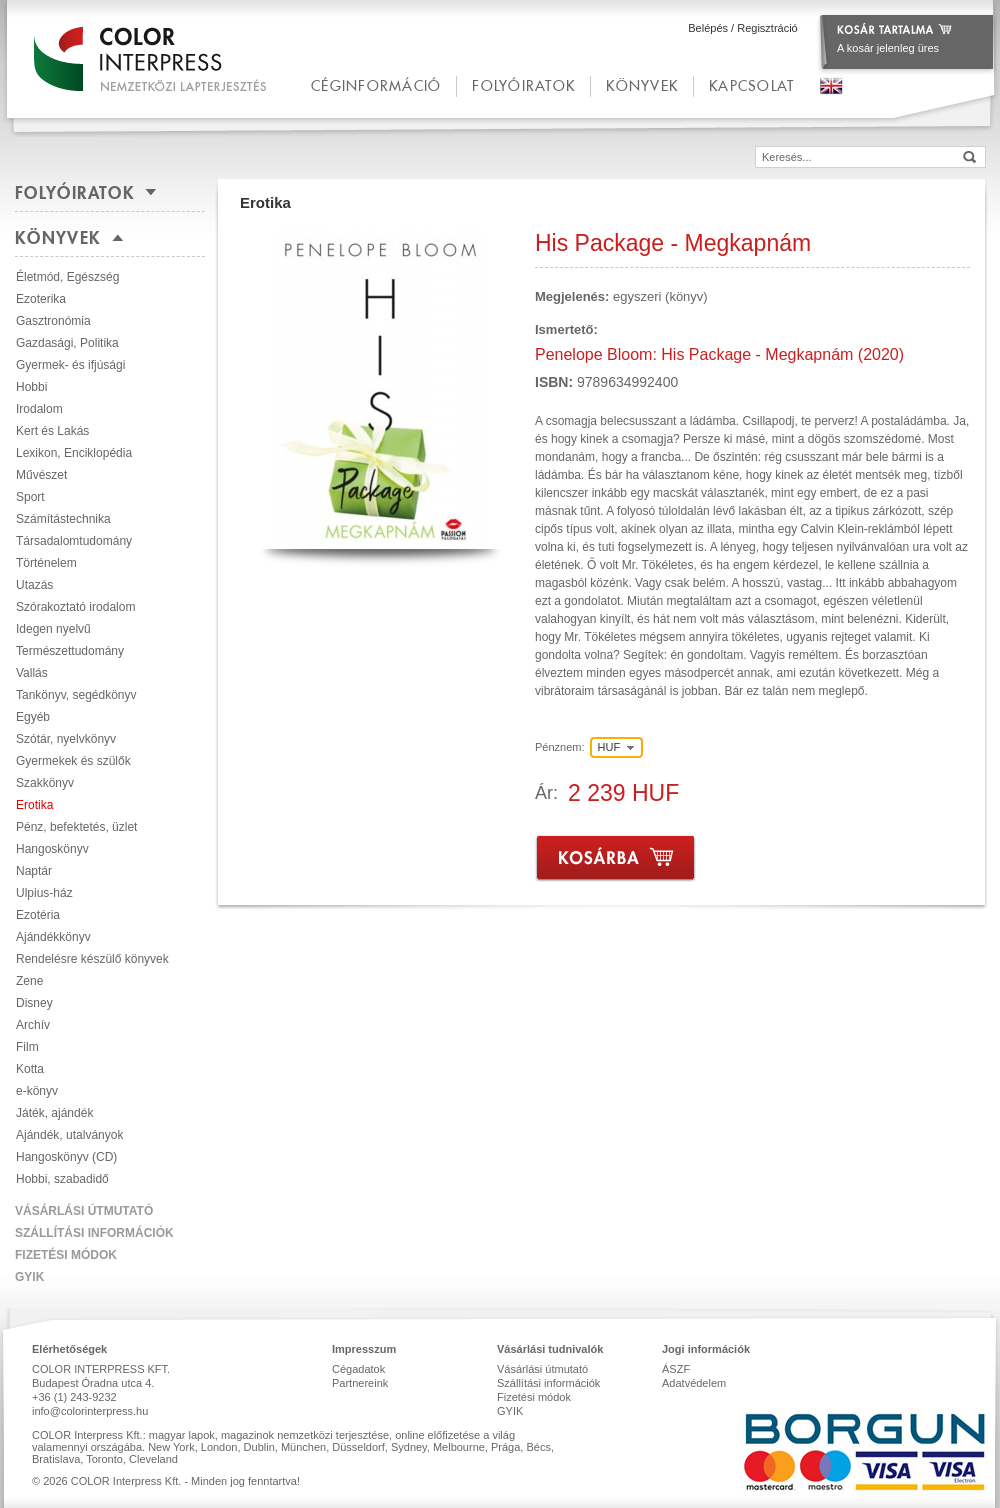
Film (27, 1047)
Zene (29, 981)
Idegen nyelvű (53, 629)
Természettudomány (70, 651)
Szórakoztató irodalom (75, 607)
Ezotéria (38, 915)
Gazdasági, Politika (67, 343)
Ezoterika (41, 299)
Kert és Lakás (52, 431)
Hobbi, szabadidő (62, 1179)
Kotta (30, 1069)
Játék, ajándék (54, 1113)
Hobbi (31, 387)
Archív (33, 1025)
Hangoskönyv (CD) (66, 1157)
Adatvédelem (694, 1383)
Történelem (46, 563)
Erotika (34, 805)
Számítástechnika (63, 519)
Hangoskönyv (52, 849)
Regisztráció (767, 28)
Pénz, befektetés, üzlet (76, 827)
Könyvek (642, 85)
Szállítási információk (94, 1233)
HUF (609, 747)
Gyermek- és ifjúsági (70, 365)
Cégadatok (358, 1369)
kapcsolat (751, 85)
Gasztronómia (53, 321)
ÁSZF (676, 1369)
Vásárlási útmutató (84, 1211)
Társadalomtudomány (74, 541)
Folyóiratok (523, 85)
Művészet (41, 475)
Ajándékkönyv (53, 937)
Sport (30, 497)
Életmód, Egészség (67, 277)
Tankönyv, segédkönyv (76, 695)
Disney (34, 1003)
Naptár (34, 871)
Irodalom (39, 409)
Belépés (708, 28)
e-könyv (37, 1091)
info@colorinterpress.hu (90, 1411)
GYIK (29, 1277)
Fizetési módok (66, 1255)
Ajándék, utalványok (69, 1135)
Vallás (32, 673)
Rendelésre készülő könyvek (92, 959)
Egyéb (33, 717)
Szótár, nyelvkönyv (66, 739)
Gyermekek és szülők (73, 761)
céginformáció (376, 85)
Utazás (34, 585)
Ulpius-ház (44, 893)
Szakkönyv (45, 783)
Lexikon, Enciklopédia (74, 453)
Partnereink (360, 1383)
